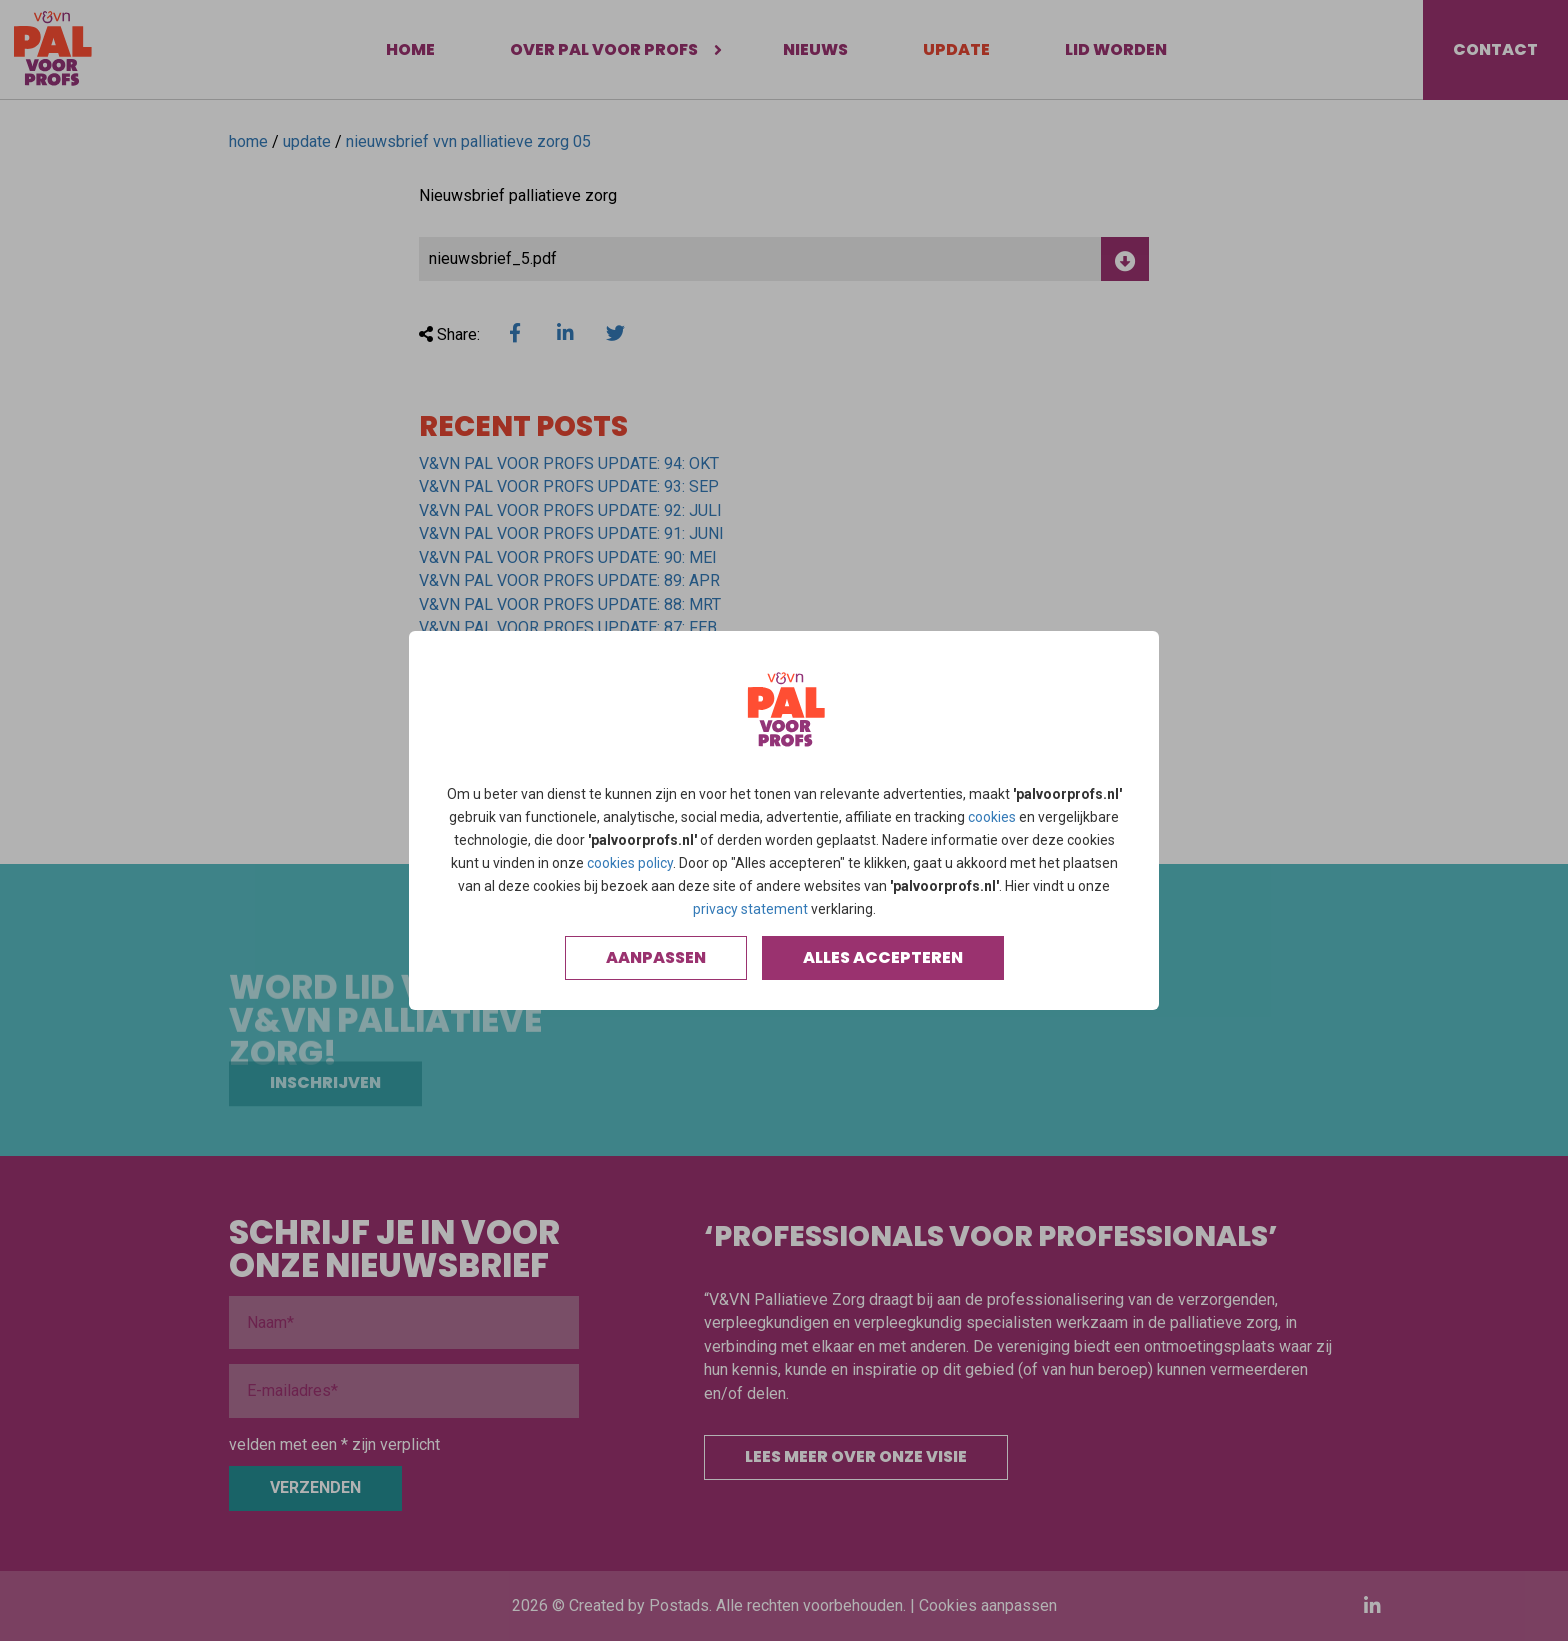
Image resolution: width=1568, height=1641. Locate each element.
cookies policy (630, 863)
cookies (992, 817)
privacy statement (750, 909)
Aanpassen (656, 957)
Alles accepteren (883, 957)
